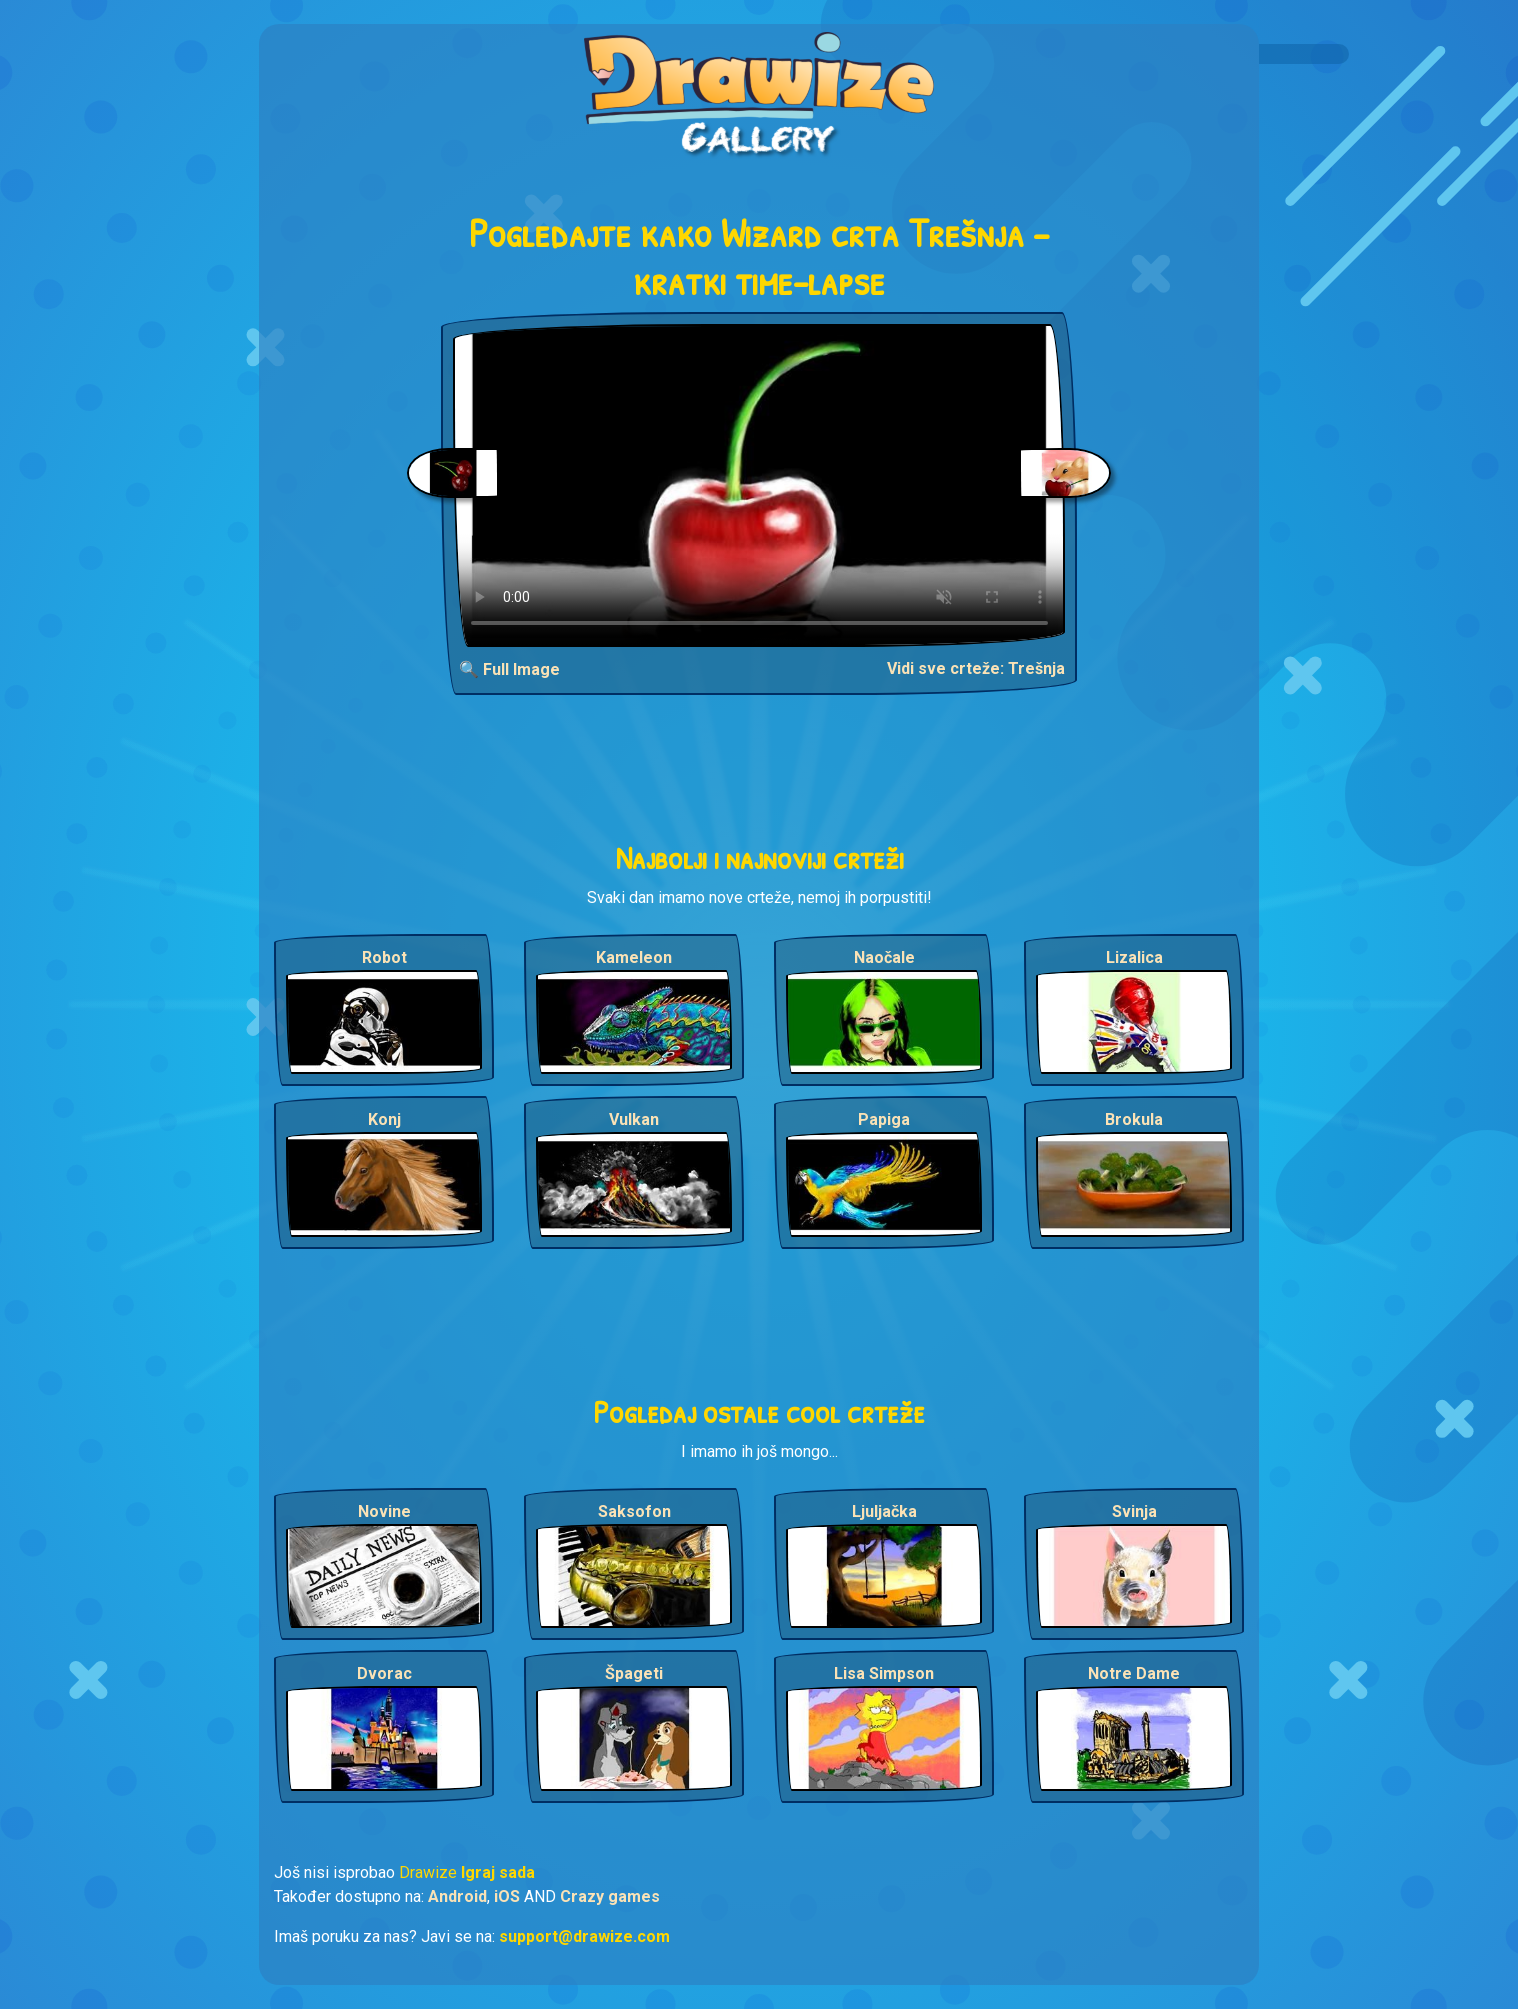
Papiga (884, 1119)
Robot (384, 957)
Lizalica (1134, 957)
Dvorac (384, 1673)
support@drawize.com (584, 1936)
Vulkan (634, 1119)
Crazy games (610, 1896)
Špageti (634, 1673)
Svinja (1134, 1511)
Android (457, 1896)
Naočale (884, 957)
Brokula (1134, 1119)
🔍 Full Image (509, 669)
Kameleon (634, 957)
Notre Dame (1134, 1673)
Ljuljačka (884, 1511)
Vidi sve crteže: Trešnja (976, 668)
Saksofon (634, 1511)
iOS (507, 1896)
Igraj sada (498, 1872)
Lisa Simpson (884, 1673)
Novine (384, 1511)
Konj (384, 1119)
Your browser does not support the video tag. (759, 485)
